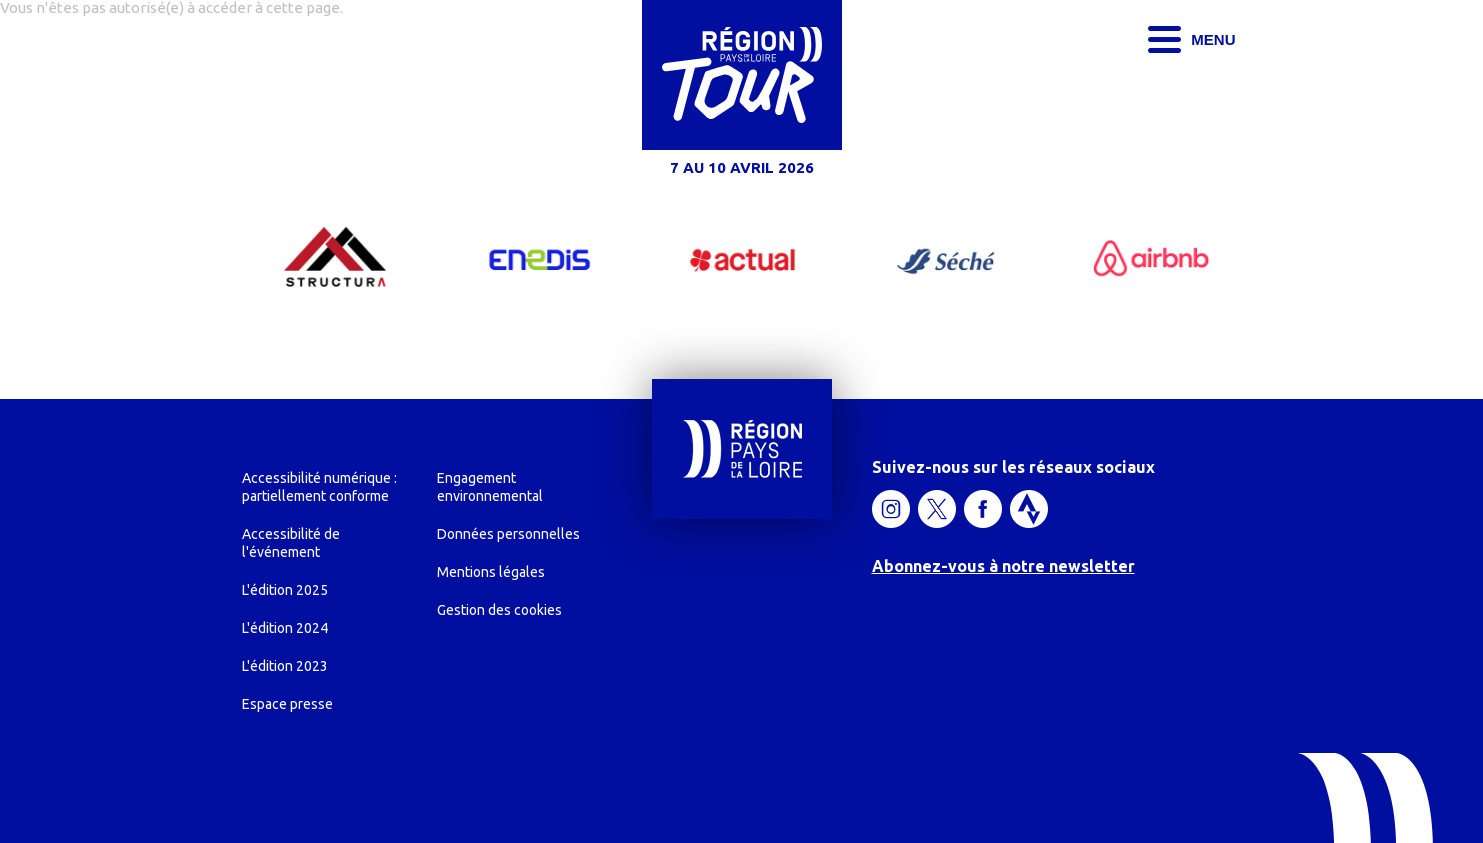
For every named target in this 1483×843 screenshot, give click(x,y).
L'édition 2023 (285, 666)
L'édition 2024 (285, 628)
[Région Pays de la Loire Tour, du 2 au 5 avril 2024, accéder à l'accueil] (742, 92)
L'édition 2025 (285, 590)
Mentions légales (491, 572)
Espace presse (287, 704)
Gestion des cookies (499, 610)
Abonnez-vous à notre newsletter (1003, 566)
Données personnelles (508, 534)
